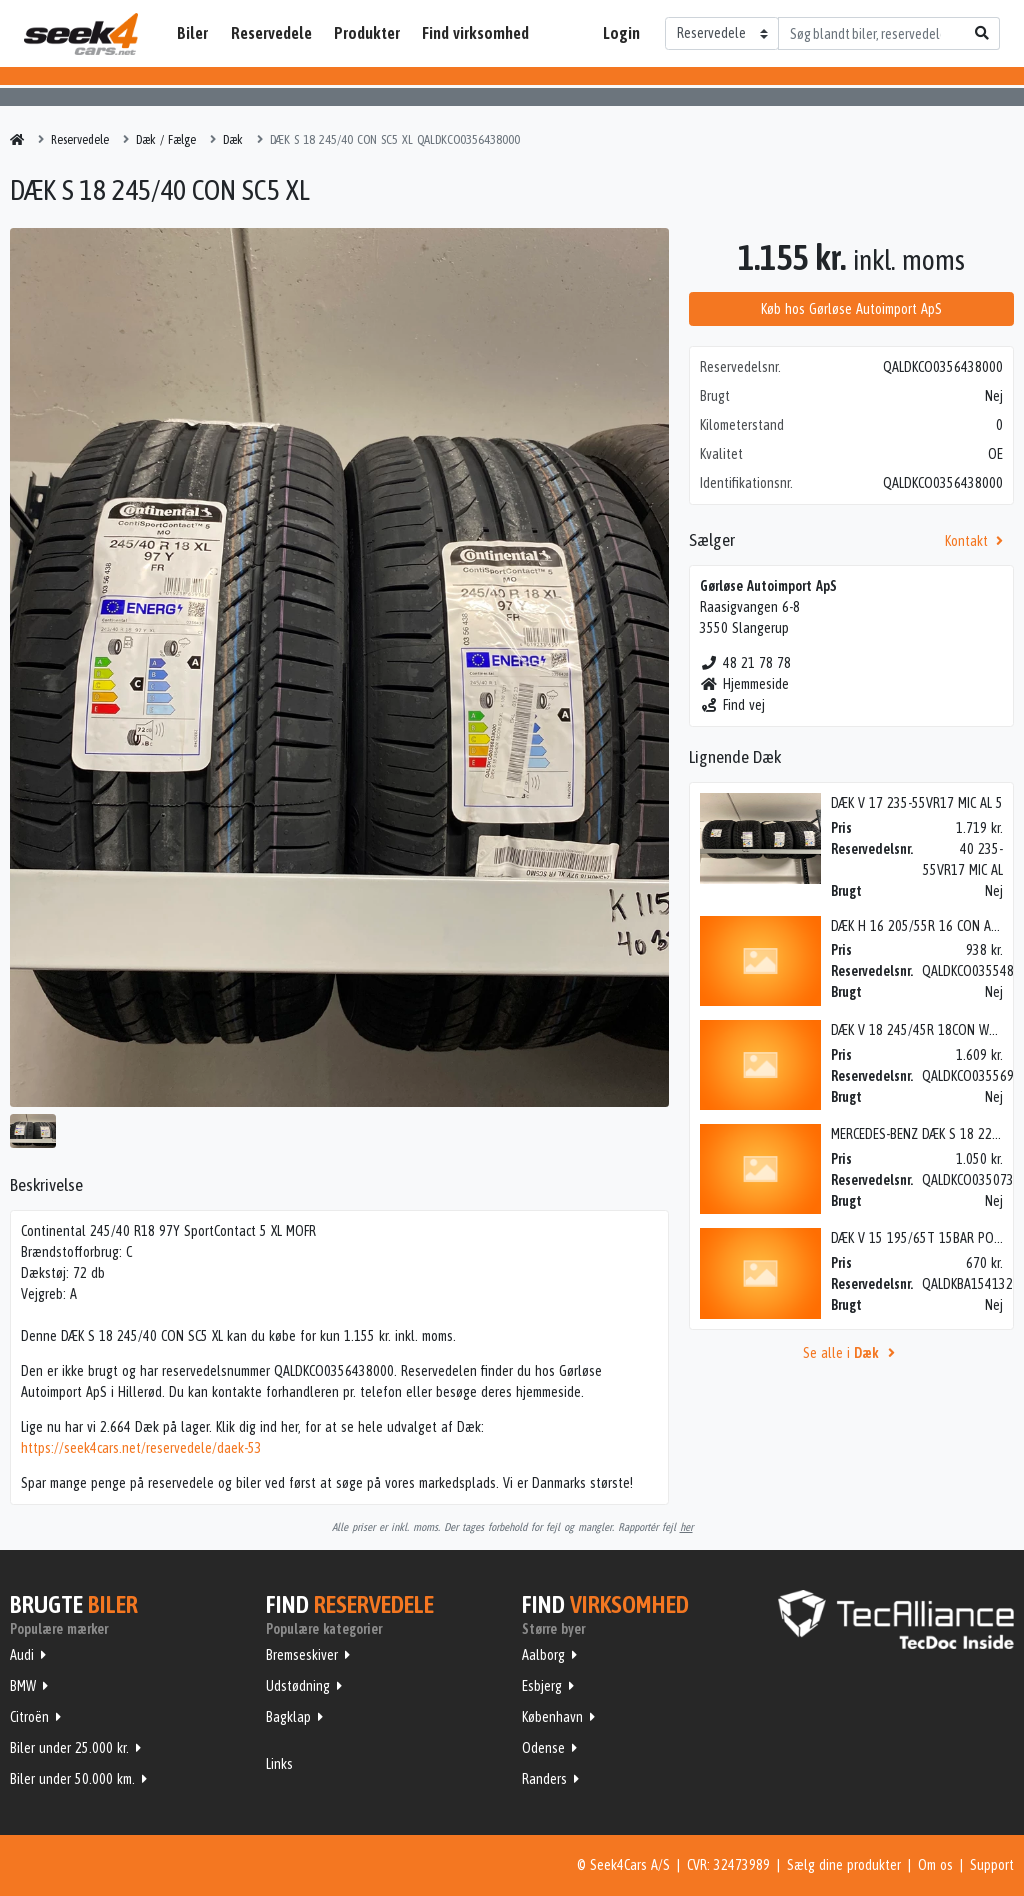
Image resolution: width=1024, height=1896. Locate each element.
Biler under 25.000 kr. (69, 1748)
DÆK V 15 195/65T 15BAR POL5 (918, 1238)
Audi (22, 1655)
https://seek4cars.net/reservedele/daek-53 (141, 1448)
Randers (544, 1779)
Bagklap (288, 1717)
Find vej (732, 705)
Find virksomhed (475, 33)
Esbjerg (542, 1686)
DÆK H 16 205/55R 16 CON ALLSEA (926, 926)
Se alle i (851, 1353)
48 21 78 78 (745, 663)
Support (992, 1865)
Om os (935, 1865)
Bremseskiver (302, 1655)
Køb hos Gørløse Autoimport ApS (851, 309)
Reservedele (271, 33)
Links (279, 1764)
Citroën (29, 1717)
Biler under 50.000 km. (72, 1779)
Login (621, 33)
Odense (543, 1748)
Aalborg (543, 1655)
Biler (192, 33)
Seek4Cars (81, 34)
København (552, 1717)
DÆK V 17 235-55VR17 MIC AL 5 (917, 803)
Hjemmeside (744, 684)
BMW (23, 1686)
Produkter (367, 33)
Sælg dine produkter (844, 1865)
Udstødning (298, 1686)
